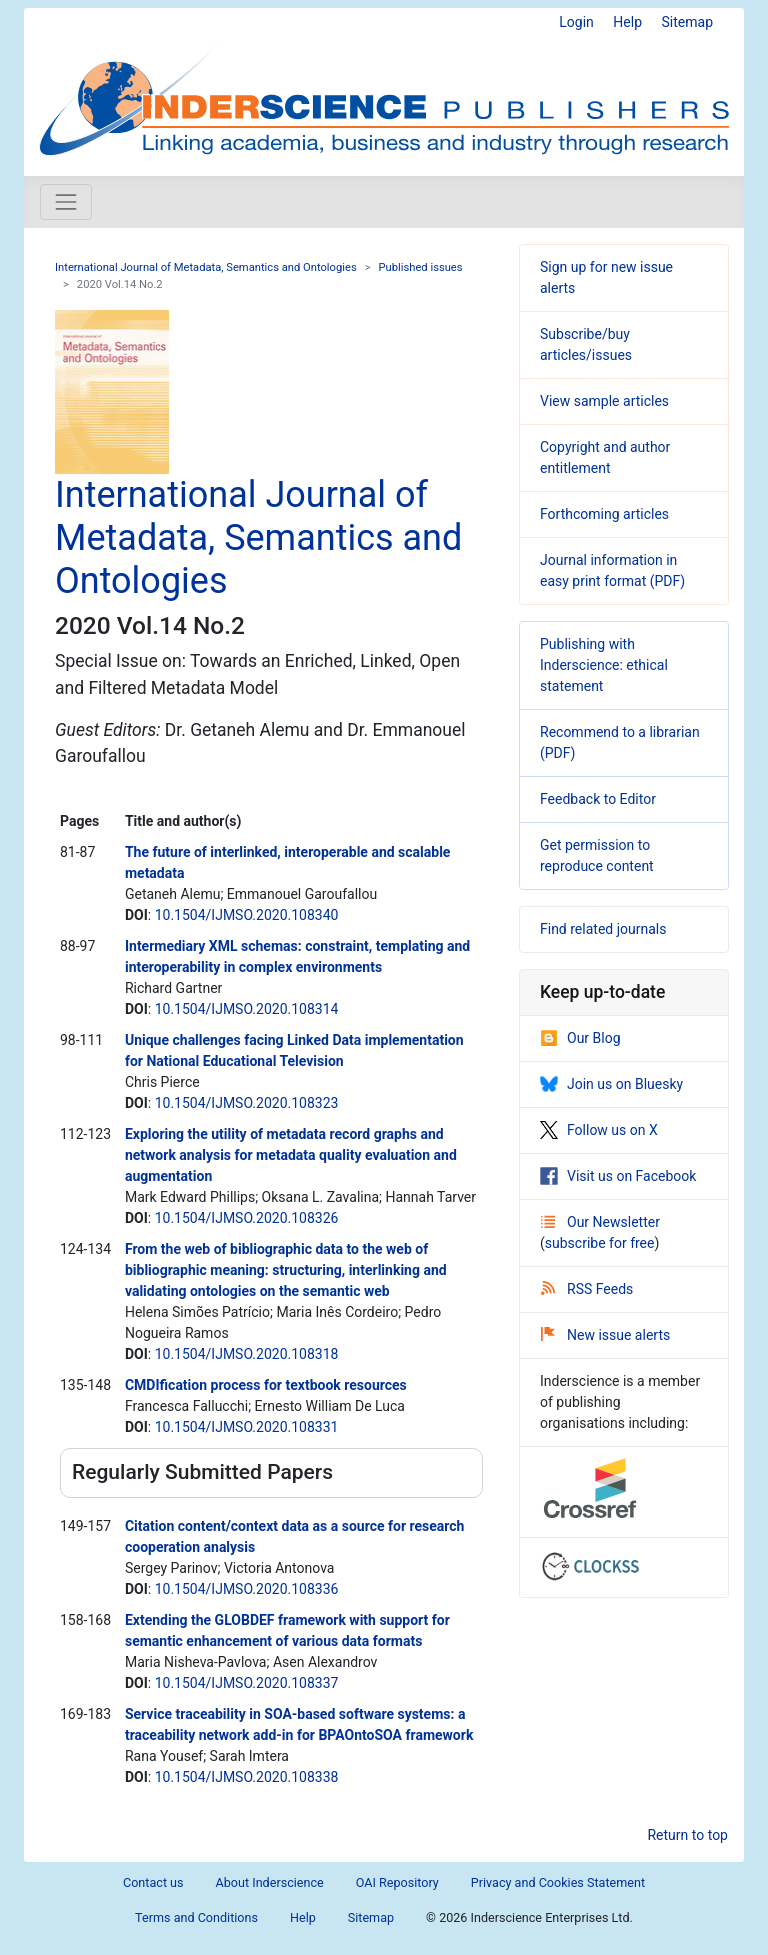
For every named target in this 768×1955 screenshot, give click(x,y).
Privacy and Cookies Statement (558, 1882)
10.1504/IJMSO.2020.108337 (247, 1683)
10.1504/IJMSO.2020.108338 (247, 1777)
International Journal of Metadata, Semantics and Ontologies (206, 267)
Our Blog (580, 1038)
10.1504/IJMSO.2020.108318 (247, 1354)
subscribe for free (600, 1243)
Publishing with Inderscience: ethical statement (604, 665)
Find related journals (603, 929)
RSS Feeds (587, 1289)
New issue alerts (605, 1335)
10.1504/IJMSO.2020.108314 (247, 1009)
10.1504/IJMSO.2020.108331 (247, 1427)
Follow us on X (599, 1130)
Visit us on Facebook (618, 1176)
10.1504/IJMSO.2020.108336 (247, 1589)
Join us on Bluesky (611, 1084)
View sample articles (604, 401)
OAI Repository (397, 1882)
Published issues (421, 267)
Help (627, 22)
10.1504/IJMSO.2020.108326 (247, 1218)
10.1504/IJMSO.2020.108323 (247, 1103)
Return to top (687, 1835)
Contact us (153, 1882)
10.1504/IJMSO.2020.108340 (247, 915)
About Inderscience (270, 1882)
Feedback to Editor (598, 799)
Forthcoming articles (604, 514)
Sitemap (687, 22)
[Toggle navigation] (66, 202)
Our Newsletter (600, 1222)
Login (576, 22)
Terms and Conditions (196, 1917)
